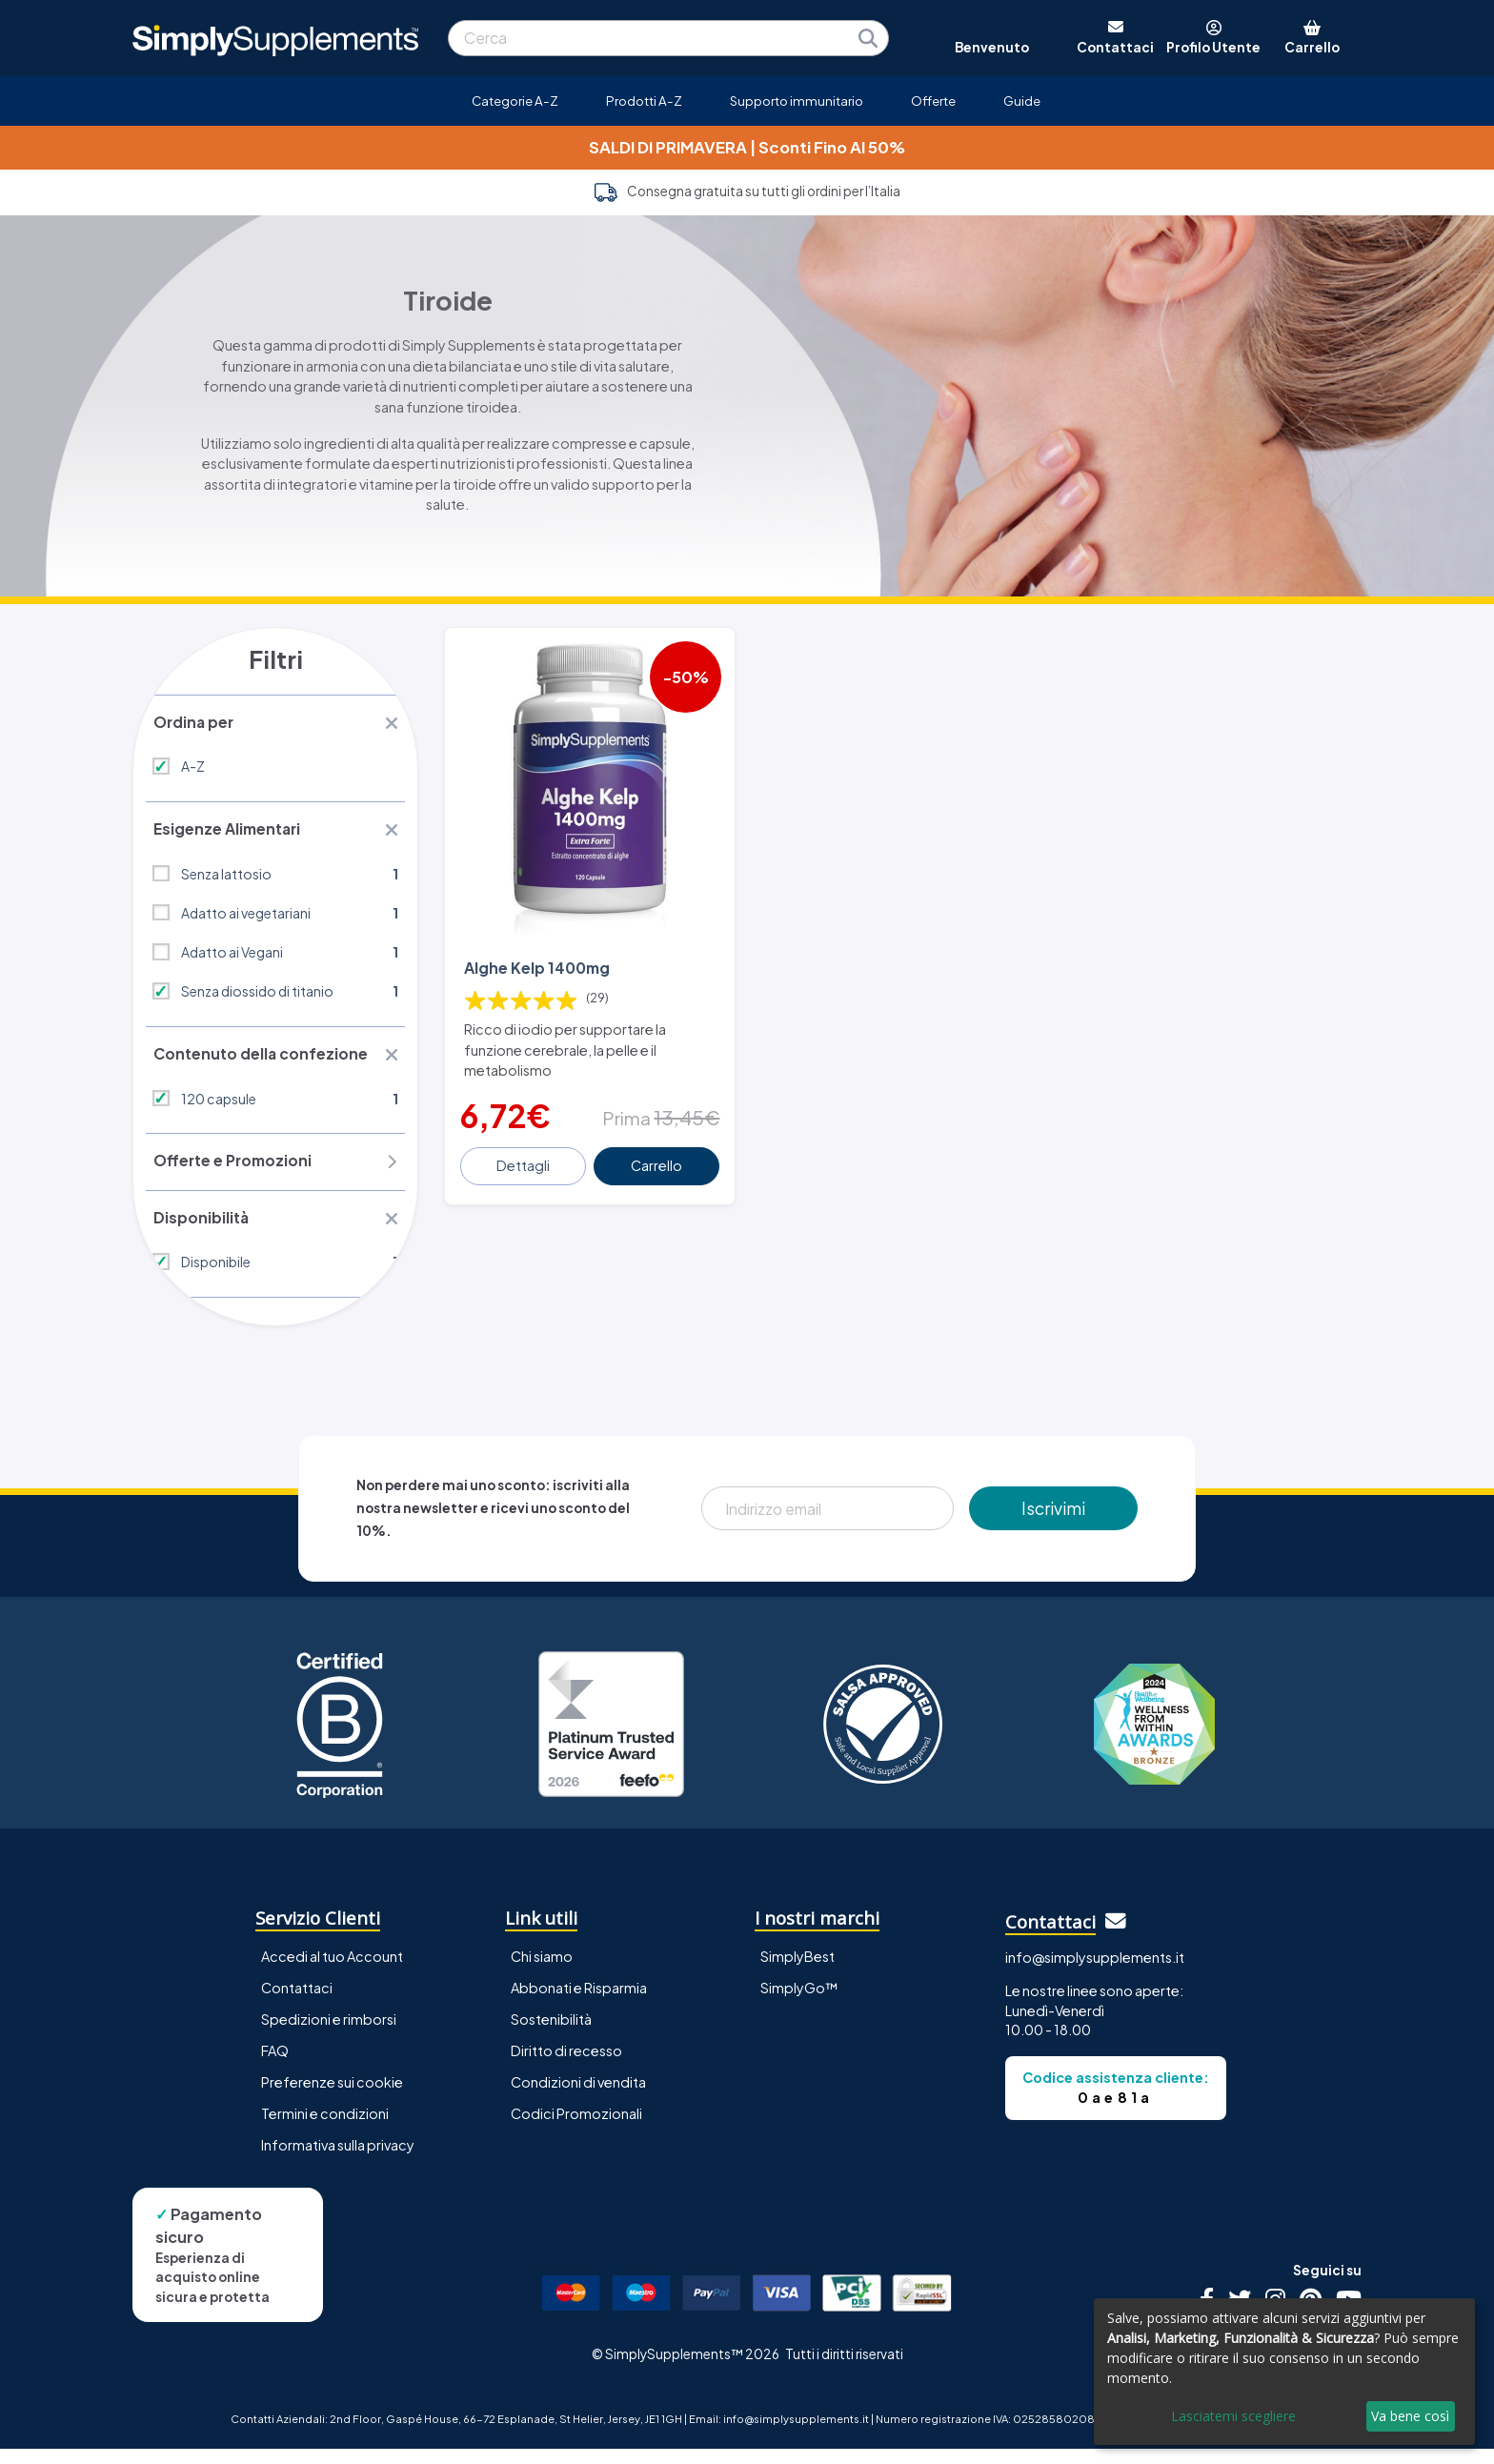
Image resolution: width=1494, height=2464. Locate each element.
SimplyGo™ (799, 2002)
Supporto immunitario (796, 100)
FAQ (275, 2065)
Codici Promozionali (576, 2128)
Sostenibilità (551, 2034)
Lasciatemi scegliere (1233, 2416)
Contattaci (297, 2002)
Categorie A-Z (515, 100)
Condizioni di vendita (578, 2097)
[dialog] (1284, 2371)
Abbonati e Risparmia (579, 2002)
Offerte (933, 100)
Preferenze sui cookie (332, 2097)
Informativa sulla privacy (337, 2160)
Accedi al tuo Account (332, 1971)
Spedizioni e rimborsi (328, 2034)
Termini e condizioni (325, 2128)
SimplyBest (797, 1971)
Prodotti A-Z (644, 100)
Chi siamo (542, 1971)
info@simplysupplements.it (1094, 1972)
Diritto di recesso (566, 2065)
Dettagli (525, 1152)
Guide (1021, 100)
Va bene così (1410, 2416)
